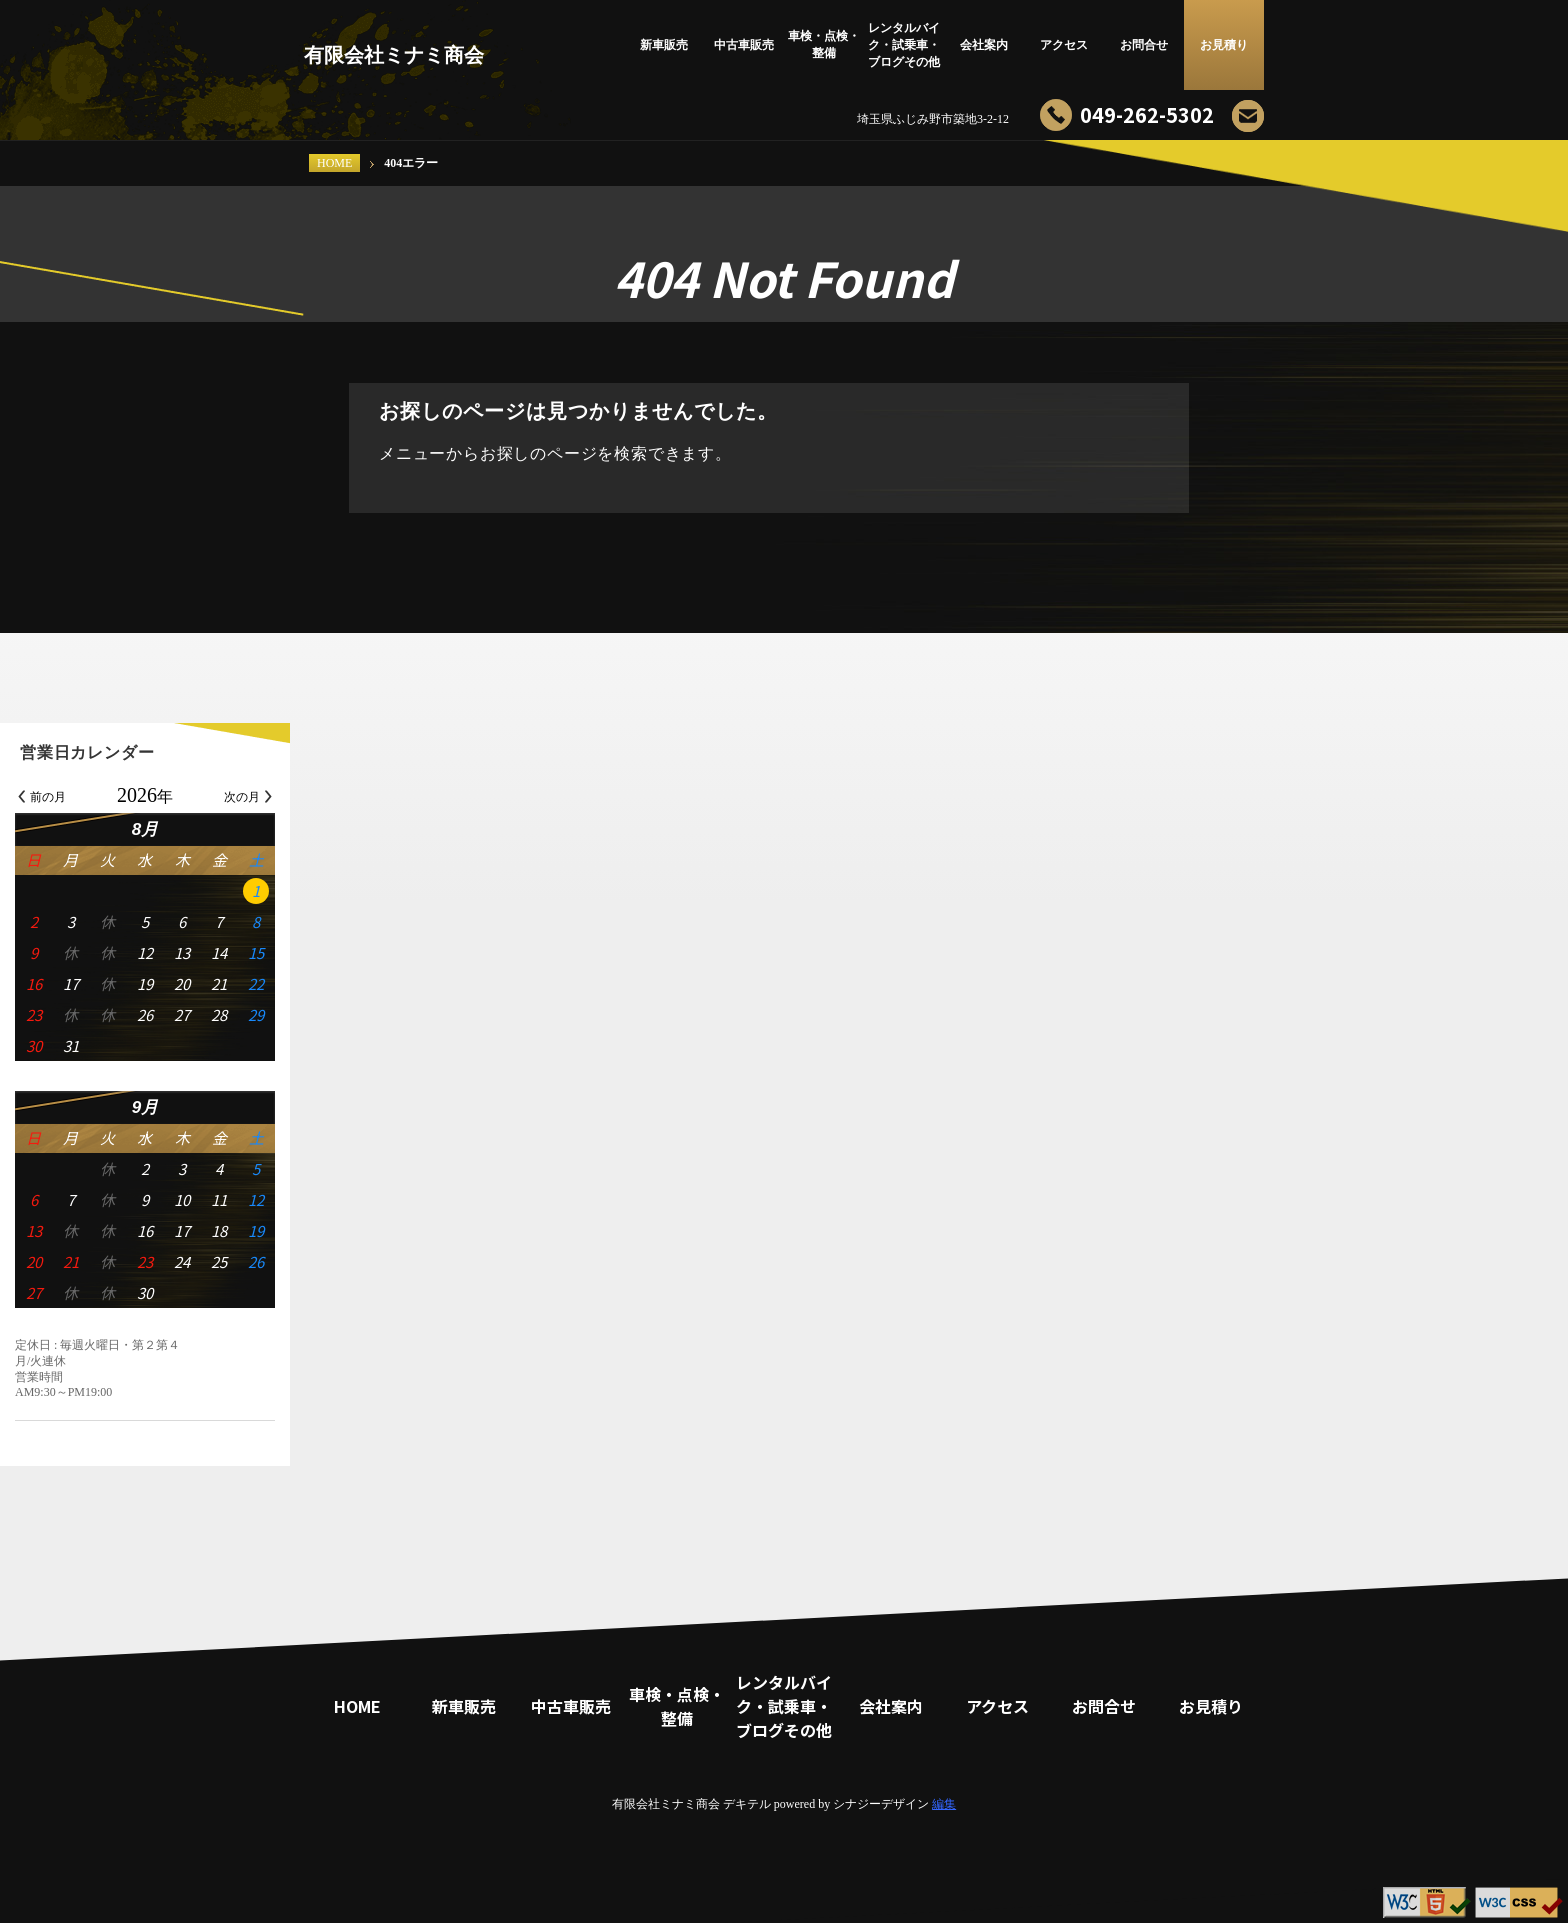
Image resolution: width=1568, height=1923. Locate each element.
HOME (334, 163)
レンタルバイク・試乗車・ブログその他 (904, 45)
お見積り (1224, 45)
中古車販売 (744, 45)
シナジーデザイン (881, 1804)
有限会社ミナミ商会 (394, 55)
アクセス (1064, 45)
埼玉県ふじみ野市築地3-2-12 (933, 119)
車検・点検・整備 (824, 44)
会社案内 (984, 45)
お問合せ (1144, 45)
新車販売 (664, 45)
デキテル (747, 1804)
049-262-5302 (1147, 114)
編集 (944, 1804)
